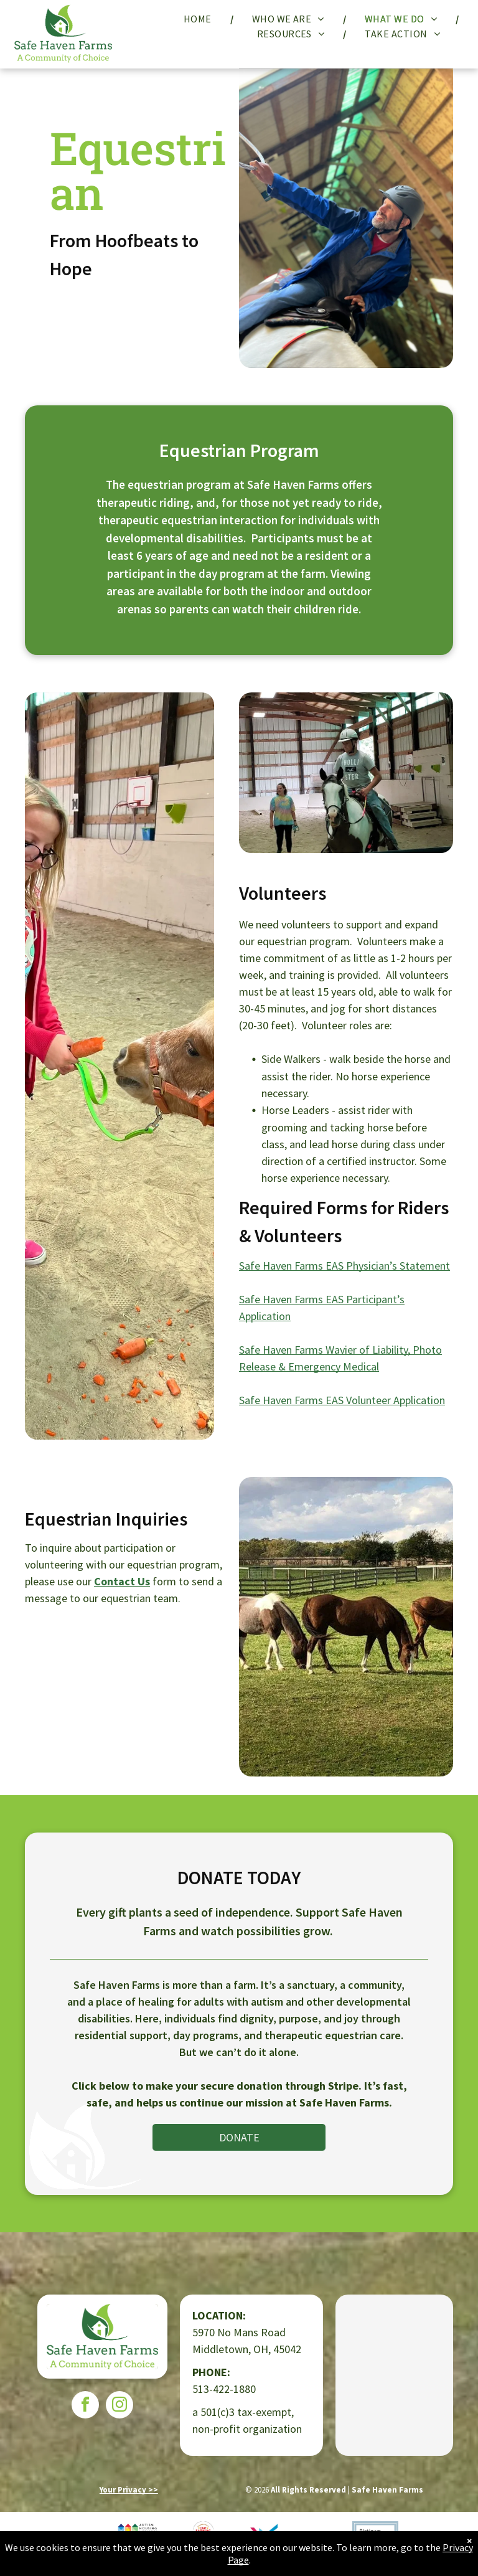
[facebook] (85, 2406)
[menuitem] (199, 18)
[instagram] (119, 2406)
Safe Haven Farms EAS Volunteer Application (342, 1400)
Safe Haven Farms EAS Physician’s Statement (344, 1265)
